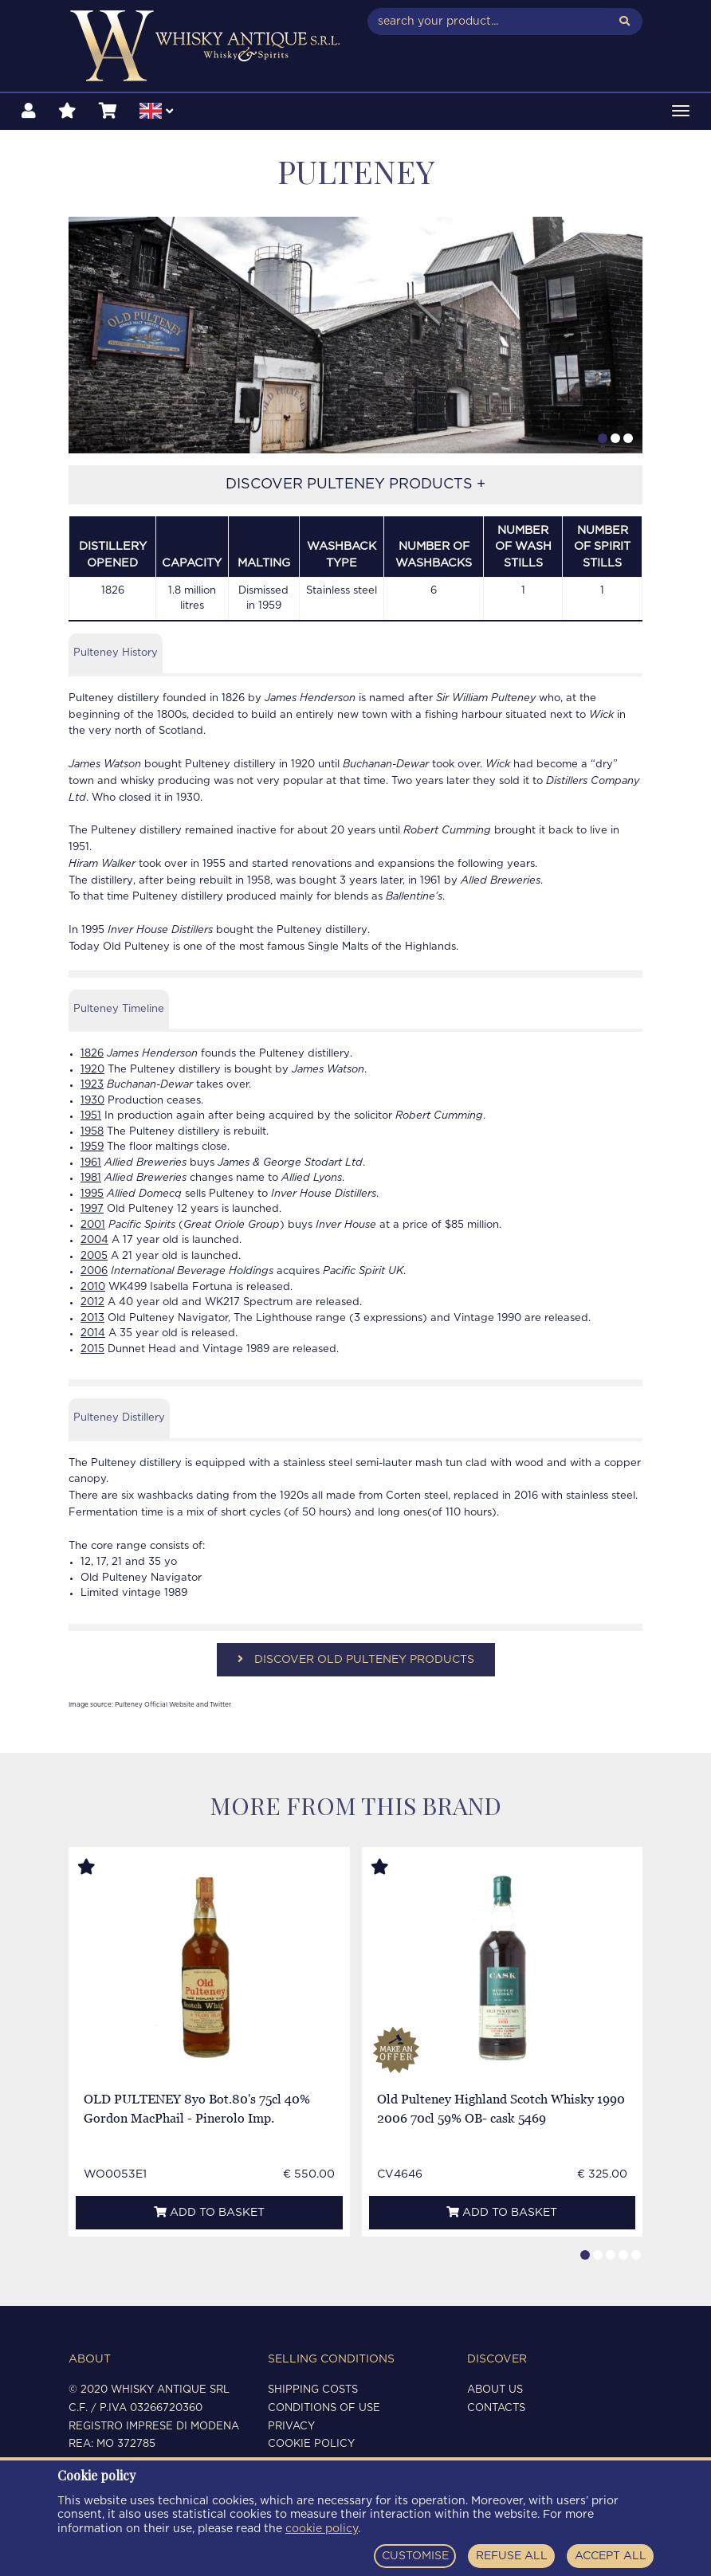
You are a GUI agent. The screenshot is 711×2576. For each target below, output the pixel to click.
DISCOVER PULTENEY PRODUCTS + (355, 484)
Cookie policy (311, 2444)
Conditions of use (324, 2408)
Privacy (291, 2426)
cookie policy (321, 2529)
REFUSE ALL (512, 2556)
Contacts (496, 2408)
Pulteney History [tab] (115, 653)
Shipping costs (313, 2390)
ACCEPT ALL (610, 2556)
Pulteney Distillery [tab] (119, 1418)
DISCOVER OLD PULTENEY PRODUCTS (356, 1659)
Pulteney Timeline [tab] (118, 1009)
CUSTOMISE (415, 2556)
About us (495, 2390)
